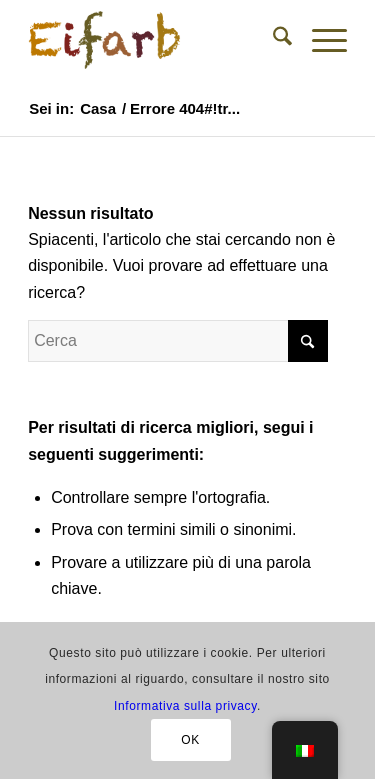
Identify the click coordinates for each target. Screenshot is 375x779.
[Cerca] (272, 40)
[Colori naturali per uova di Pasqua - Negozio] (155, 40)
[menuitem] (272, 40)
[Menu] (319, 40)
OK (190, 740)
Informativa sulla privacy (185, 706)
